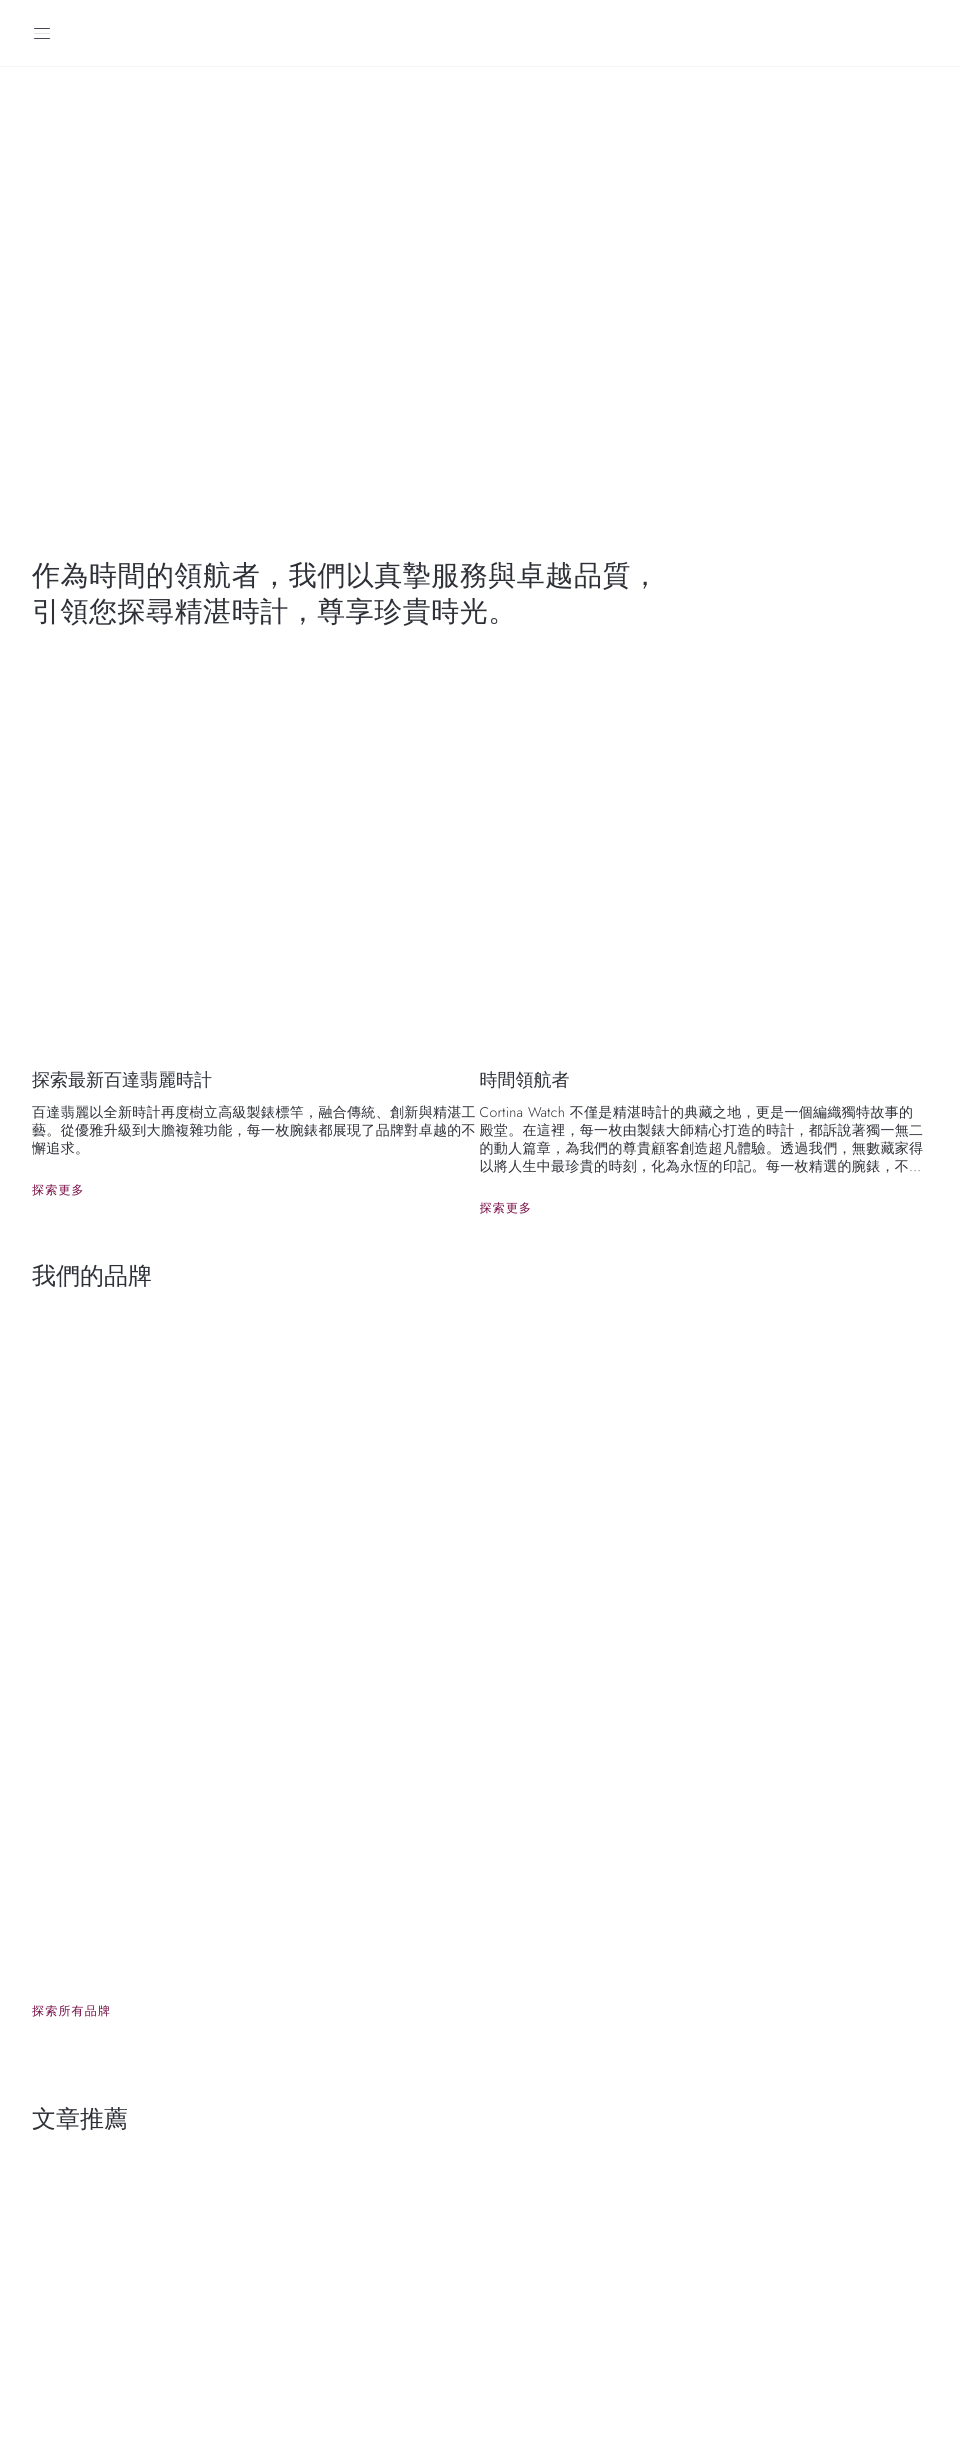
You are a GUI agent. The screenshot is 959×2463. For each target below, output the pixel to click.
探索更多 (58, 1190)
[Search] (917, 33)
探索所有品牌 (71, 2011)
